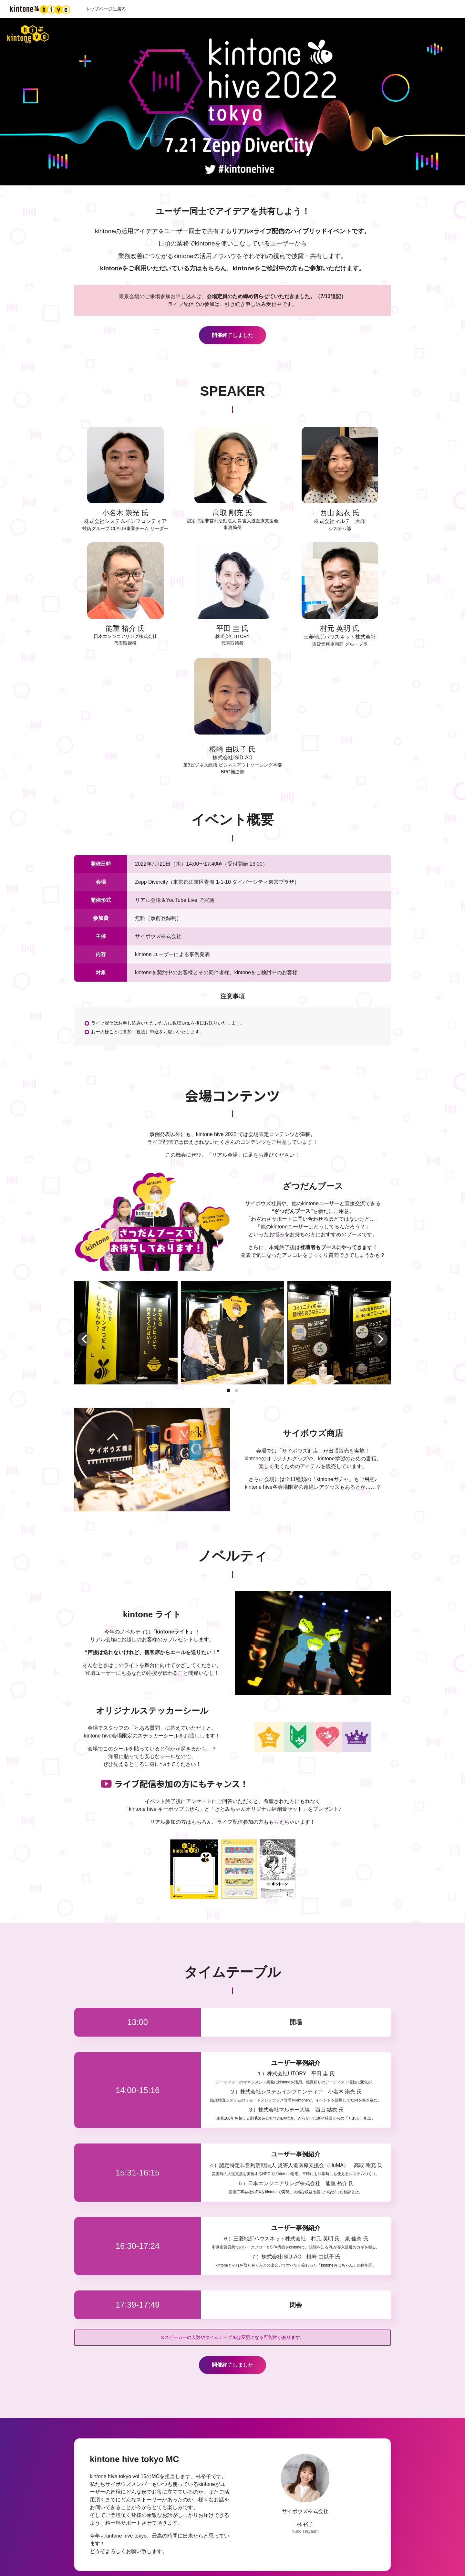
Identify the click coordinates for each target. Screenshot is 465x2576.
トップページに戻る (105, 9)
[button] (228, 1390)
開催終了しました (232, 335)
